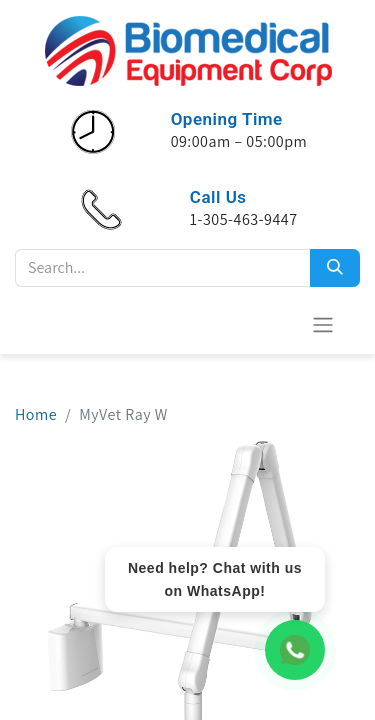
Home (36, 414)
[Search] (335, 268)
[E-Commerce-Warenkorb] (274, 324)
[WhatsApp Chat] (295, 650)
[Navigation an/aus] (323, 324)
